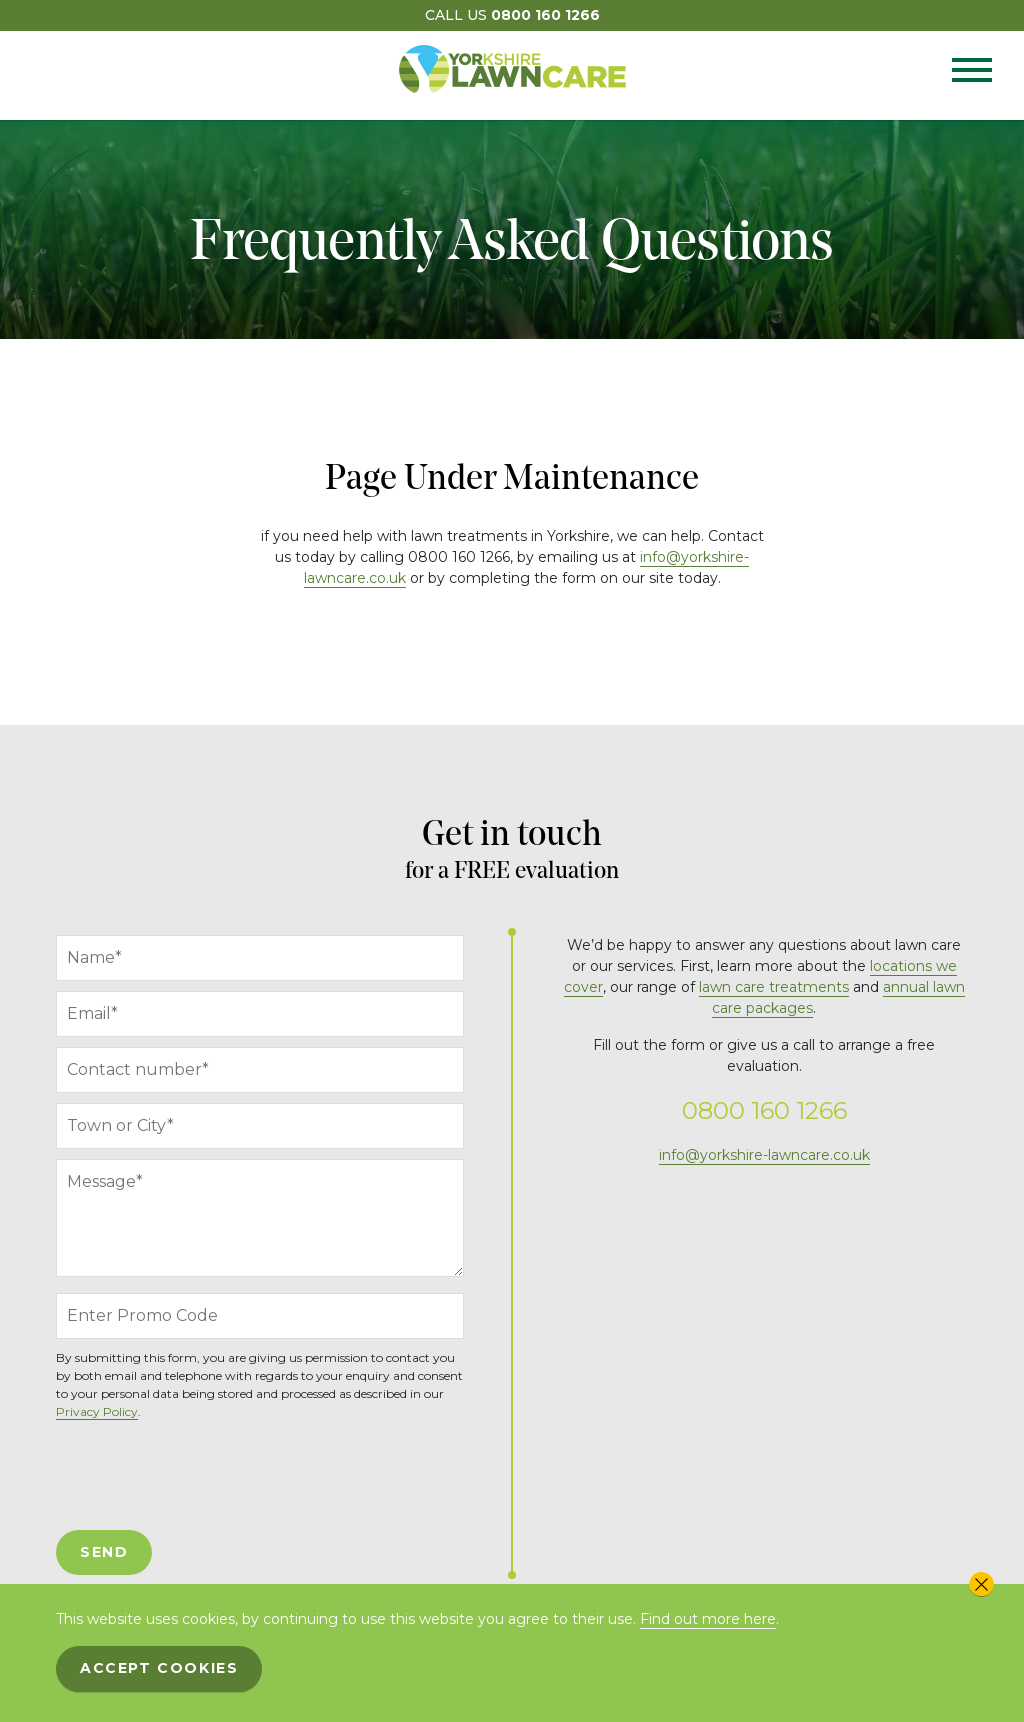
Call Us (512, 15)
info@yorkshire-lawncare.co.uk (764, 1155)
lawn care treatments (774, 987)
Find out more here (708, 1619)
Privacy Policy (97, 1411)
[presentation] (208, 1476)
